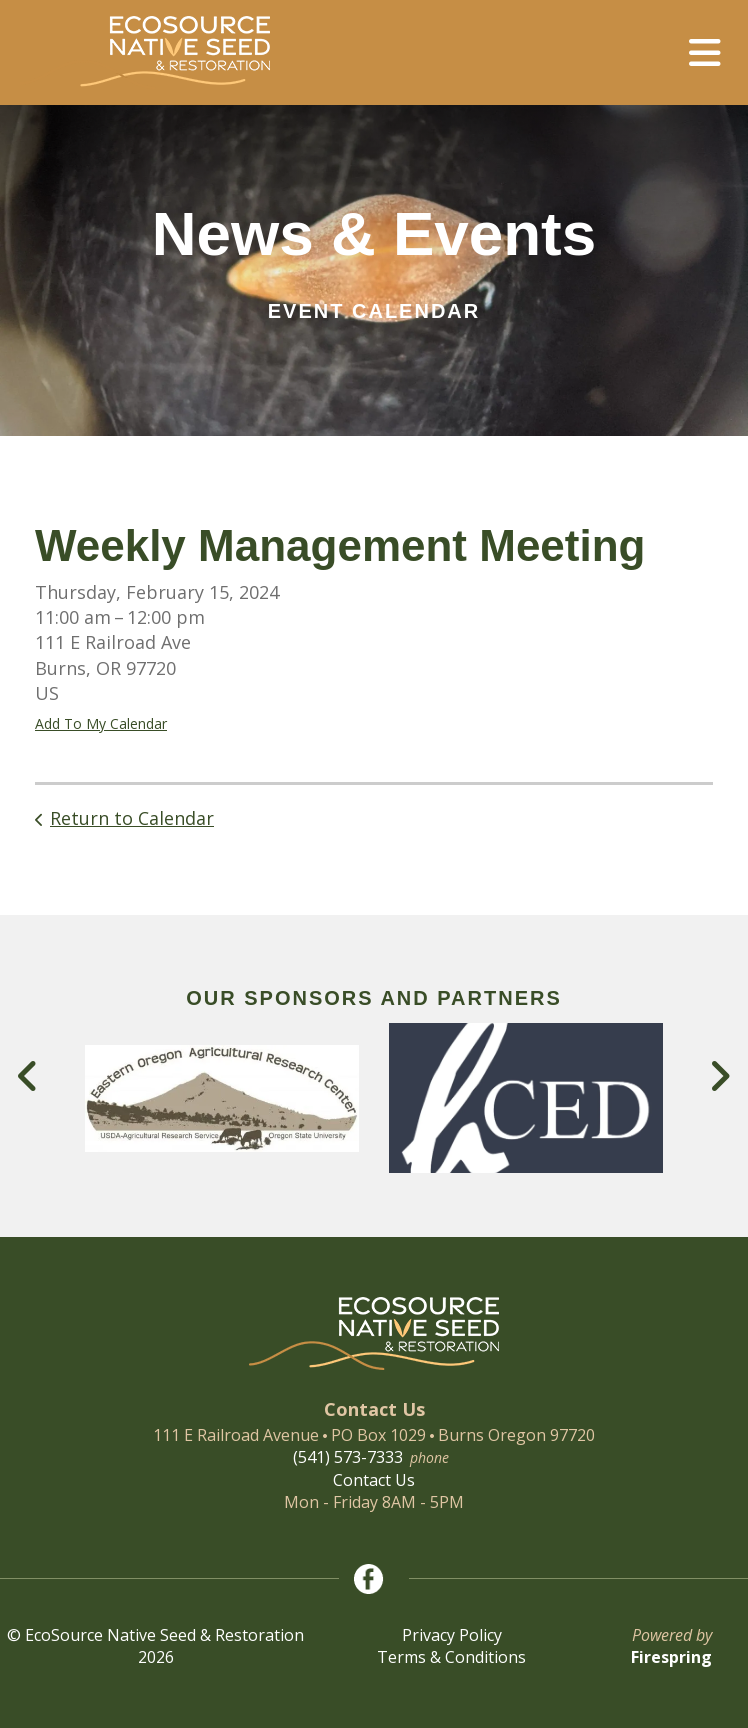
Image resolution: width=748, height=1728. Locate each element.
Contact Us (374, 1480)
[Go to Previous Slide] (28, 1076)
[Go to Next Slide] (719, 1076)
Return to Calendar (132, 818)
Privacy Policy (452, 1635)
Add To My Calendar (101, 723)
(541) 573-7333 (348, 1457)
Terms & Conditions (451, 1657)
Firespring (671, 1657)
